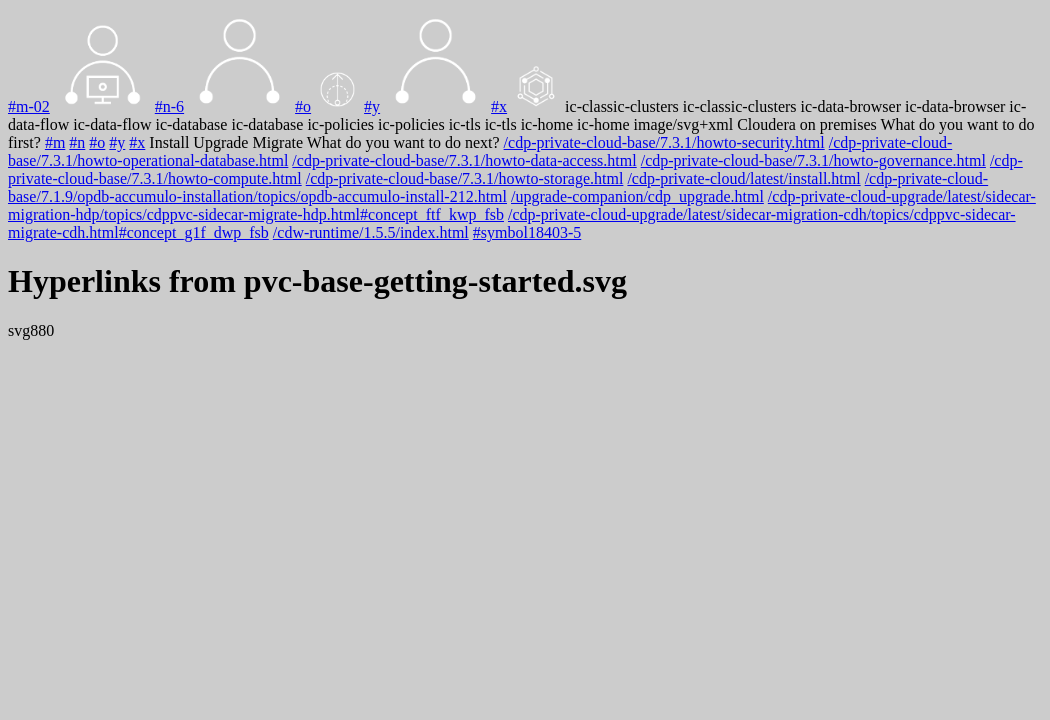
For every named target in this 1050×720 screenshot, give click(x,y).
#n (77, 142)
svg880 (31, 330)
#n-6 (169, 106)
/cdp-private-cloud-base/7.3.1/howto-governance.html (813, 160)
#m (55, 142)
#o (303, 106)
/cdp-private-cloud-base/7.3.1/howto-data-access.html (464, 160)
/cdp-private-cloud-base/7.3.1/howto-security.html (664, 142)
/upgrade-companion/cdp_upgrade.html (637, 196)
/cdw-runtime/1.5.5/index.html (371, 232)
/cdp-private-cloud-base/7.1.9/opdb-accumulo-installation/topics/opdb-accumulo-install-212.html (498, 187)
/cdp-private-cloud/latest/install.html (743, 178)
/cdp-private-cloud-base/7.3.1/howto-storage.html (465, 178)
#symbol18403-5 (527, 232)
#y (372, 106)
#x (499, 106)
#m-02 (29, 106)
